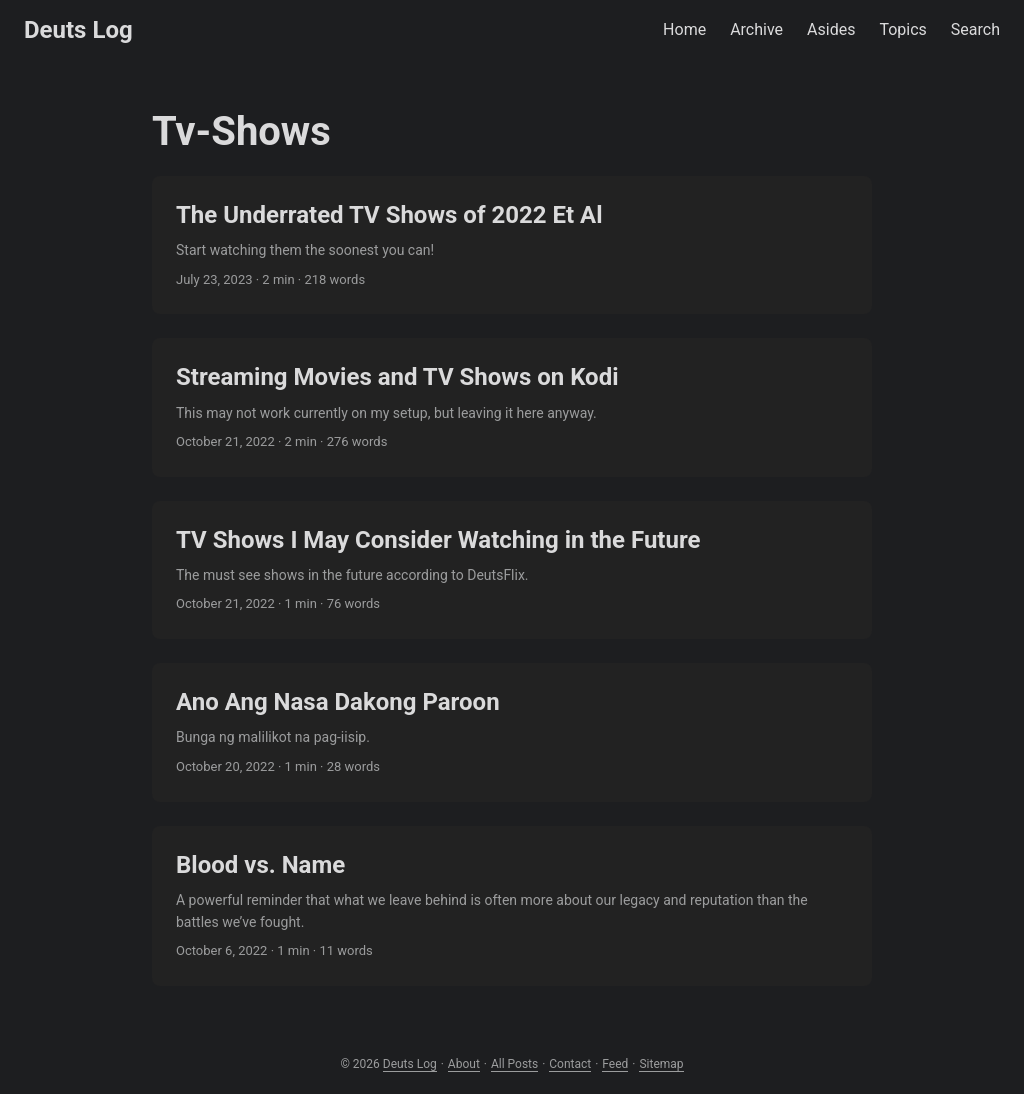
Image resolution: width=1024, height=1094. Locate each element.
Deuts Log (78, 30)
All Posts (514, 1064)
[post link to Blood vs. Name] (512, 906)
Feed (615, 1064)
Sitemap (661, 1064)
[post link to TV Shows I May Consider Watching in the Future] (512, 570)
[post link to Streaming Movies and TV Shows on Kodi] (512, 407)
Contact (570, 1064)
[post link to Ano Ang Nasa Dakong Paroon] (512, 732)
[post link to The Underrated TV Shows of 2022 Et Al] (512, 245)
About (464, 1064)
